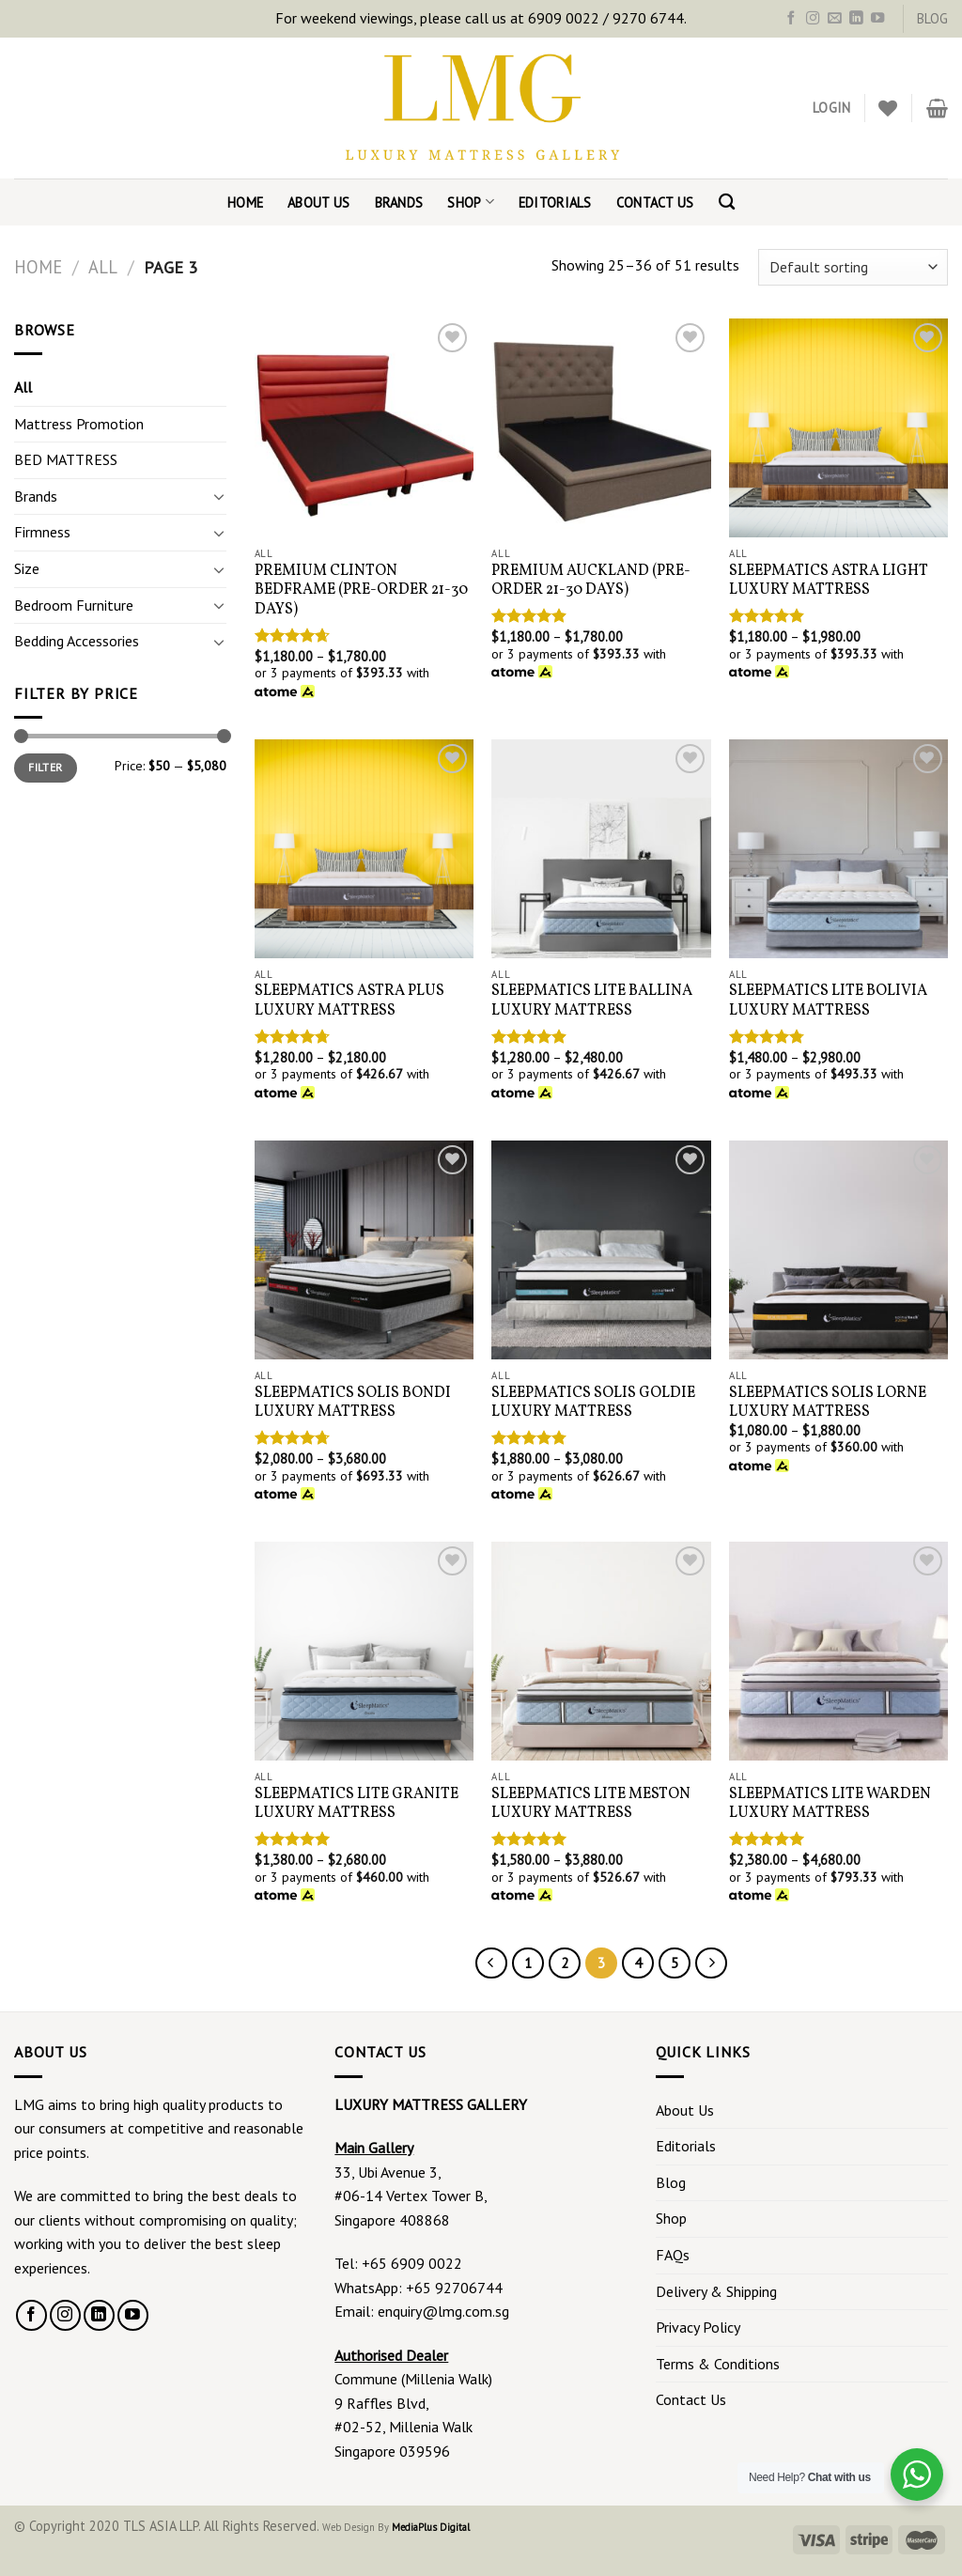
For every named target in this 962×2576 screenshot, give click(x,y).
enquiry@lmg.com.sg (443, 2311)
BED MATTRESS (65, 459)
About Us (318, 202)
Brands (399, 202)
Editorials (555, 202)
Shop (470, 201)
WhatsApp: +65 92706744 (418, 2287)
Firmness (42, 531)
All (102, 267)
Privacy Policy (698, 2327)
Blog (671, 2182)
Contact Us (655, 202)
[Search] (727, 202)
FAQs (673, 2254)
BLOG (932, 18)
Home (245, 202)
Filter (45, 767)
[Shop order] (853, 267)
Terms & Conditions (718, 2363)
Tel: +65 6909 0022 (398, 2263)
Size (26, 568)
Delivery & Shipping (716, 2291)
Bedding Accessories (76, 640)
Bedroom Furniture (73, 605)
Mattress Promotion (79, 423)
